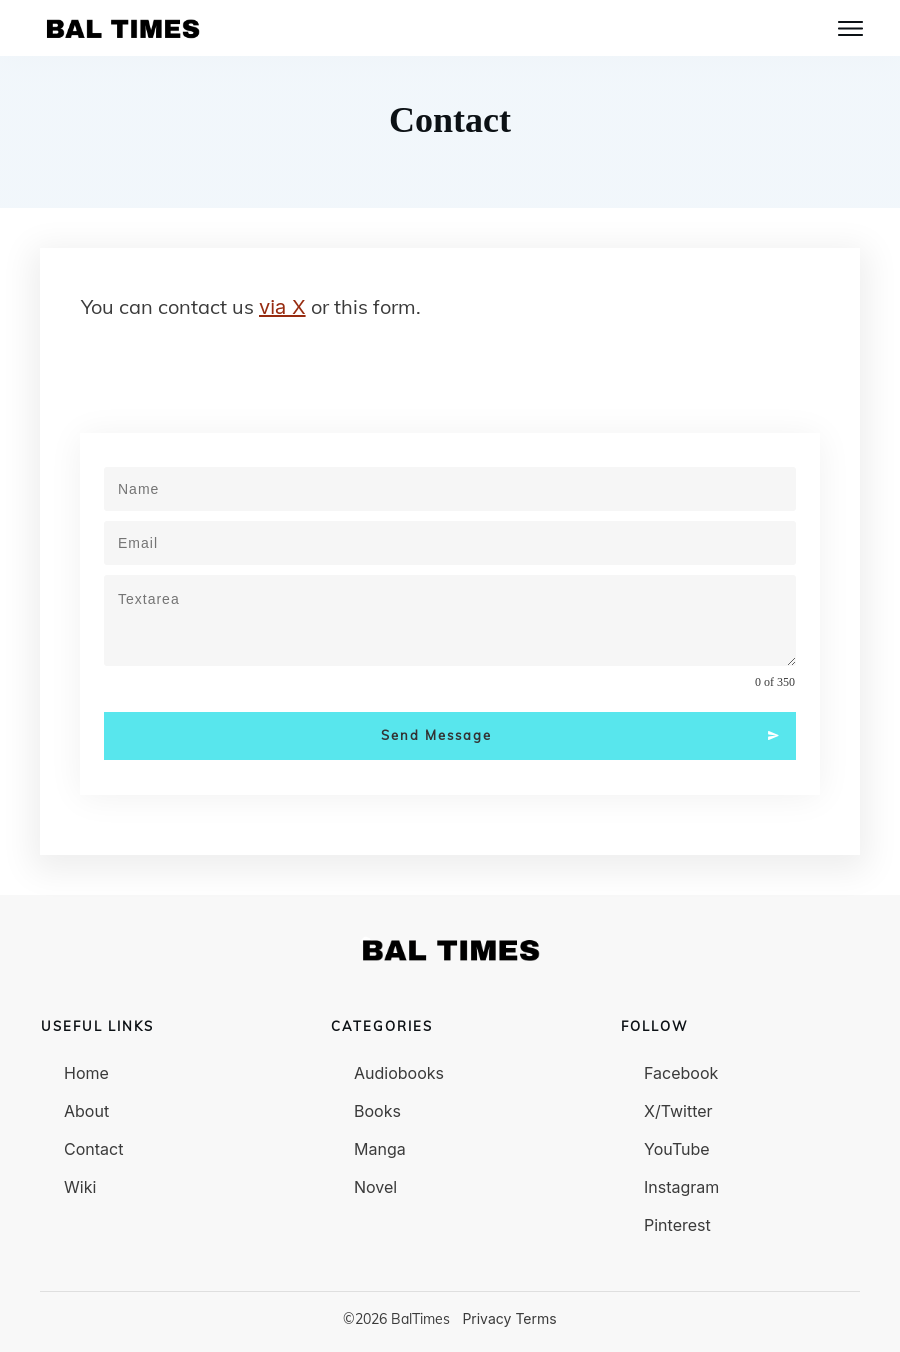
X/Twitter (678, 1111)
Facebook (681, 1073)
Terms (535, 1318)
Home (86, 1073)
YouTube (677, 1149)
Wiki (80, 1187)
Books (377, 1111)
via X (282, 307)
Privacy (486, 1318)
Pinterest (677, 1225)
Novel (375, 1187)
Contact (93, 1149)
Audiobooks (399, 1073)
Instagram (681, 1187)
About (86, 1111)
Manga (380, 1149)
